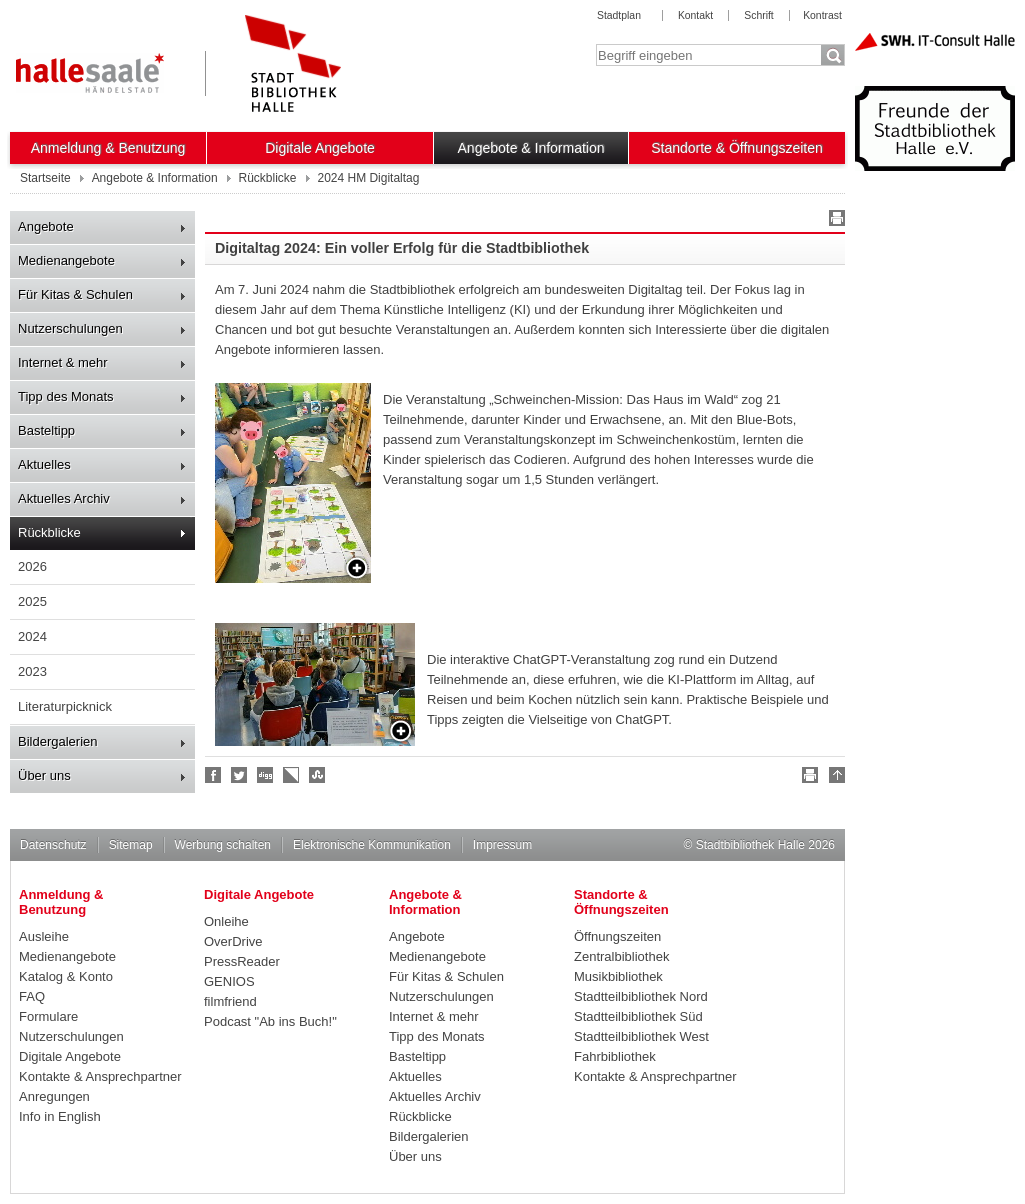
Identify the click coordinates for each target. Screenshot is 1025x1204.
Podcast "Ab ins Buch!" (270, 1021)
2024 (32, 636)
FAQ (32, 996)
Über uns (44, 775)
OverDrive (233, 941)
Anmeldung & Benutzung (108, 148)
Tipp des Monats (66, 396)
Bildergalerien (58, 741)
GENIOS (229, 981)
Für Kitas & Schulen (75, 294)
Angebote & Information (531, 148)
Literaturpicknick (65, 706)
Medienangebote (66, 260)
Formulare (48, 1016)
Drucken (834, 221)
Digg (266, 775)
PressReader (242, 961)
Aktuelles (44, 464)
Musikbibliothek (618, 976)
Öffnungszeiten (617, 936)
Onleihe (226, 921)
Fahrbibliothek (615, 1056)
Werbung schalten (223, 845)
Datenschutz (53, 845)
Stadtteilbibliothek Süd (638, 1016)
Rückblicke (49, 532)
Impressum (502, 845)
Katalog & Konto (66, 976)
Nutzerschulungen (70, 328)
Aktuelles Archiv (64, 498)
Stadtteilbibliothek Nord (641, 996)
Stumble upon (318, 775)
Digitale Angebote (320, 148)
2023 (32, 671)
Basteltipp (46, 430)
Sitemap (131, 845)
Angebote (46, 226)
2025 (32, 601)
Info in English (60, 1116)
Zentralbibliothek (621, 956)
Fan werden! (214, 775)
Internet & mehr (63, 362)
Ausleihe (44, 936)
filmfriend (230, 1001)
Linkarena (292, 775)
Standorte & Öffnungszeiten (737, 148)
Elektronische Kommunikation (372, 845)
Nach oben (834, 778)
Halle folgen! (240, 775)
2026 (32, 566)
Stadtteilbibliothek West (641, 1036)
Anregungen (54, 1096)
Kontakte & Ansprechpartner (100, 1076)
